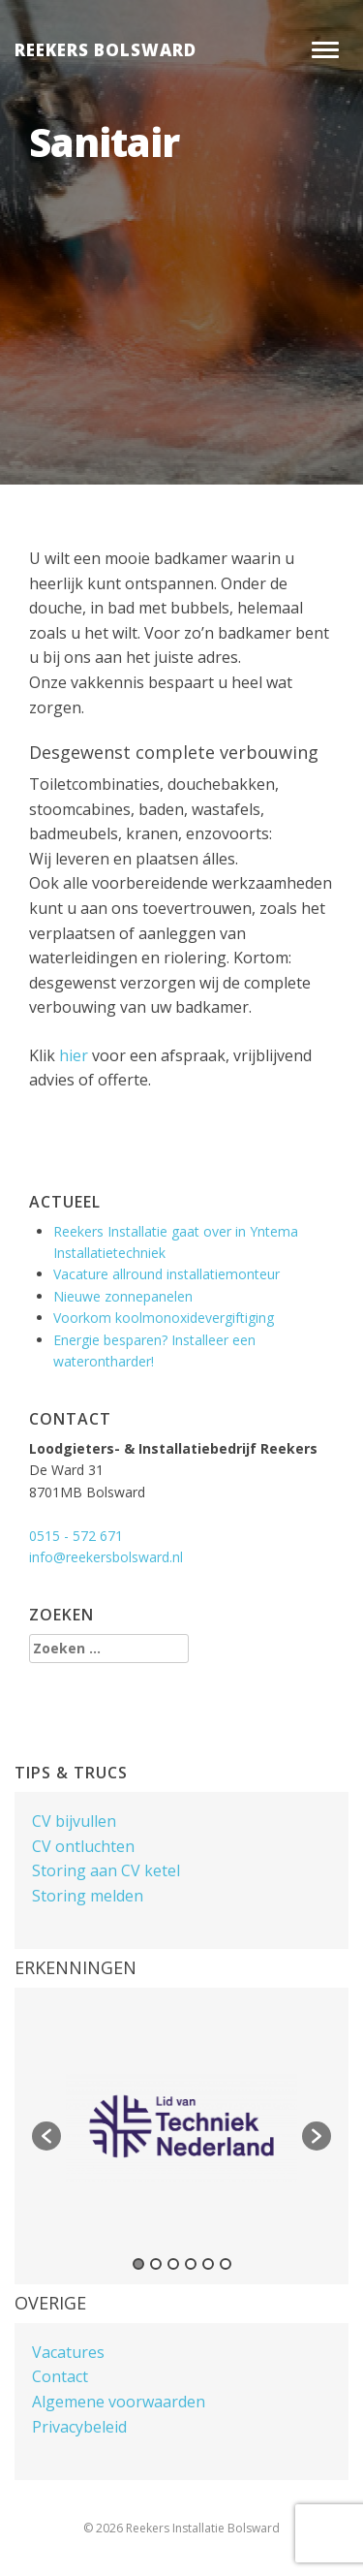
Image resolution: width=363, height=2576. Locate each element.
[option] (181, 2126)
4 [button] (191, 2264)
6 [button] (225, 2264)
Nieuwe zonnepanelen (123, 1296)
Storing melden (87, 1895)
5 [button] (208, 2264)
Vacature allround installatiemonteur (166, 1274)
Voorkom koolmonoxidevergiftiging (163, 1317)
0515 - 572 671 (76, 1535)
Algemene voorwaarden (118, 2401)
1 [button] (138, 2264)
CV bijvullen (74, 1821)
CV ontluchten (83, 1846)
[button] (46, 2136)
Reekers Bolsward (106, 50)
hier (73, 1055)
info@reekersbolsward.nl (106, 1557)
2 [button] (156, 2264)
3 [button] (173, 2264)
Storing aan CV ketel (106, 1870)
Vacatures (68, 2352)
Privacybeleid (79, 2426)
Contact (60, 2376)
